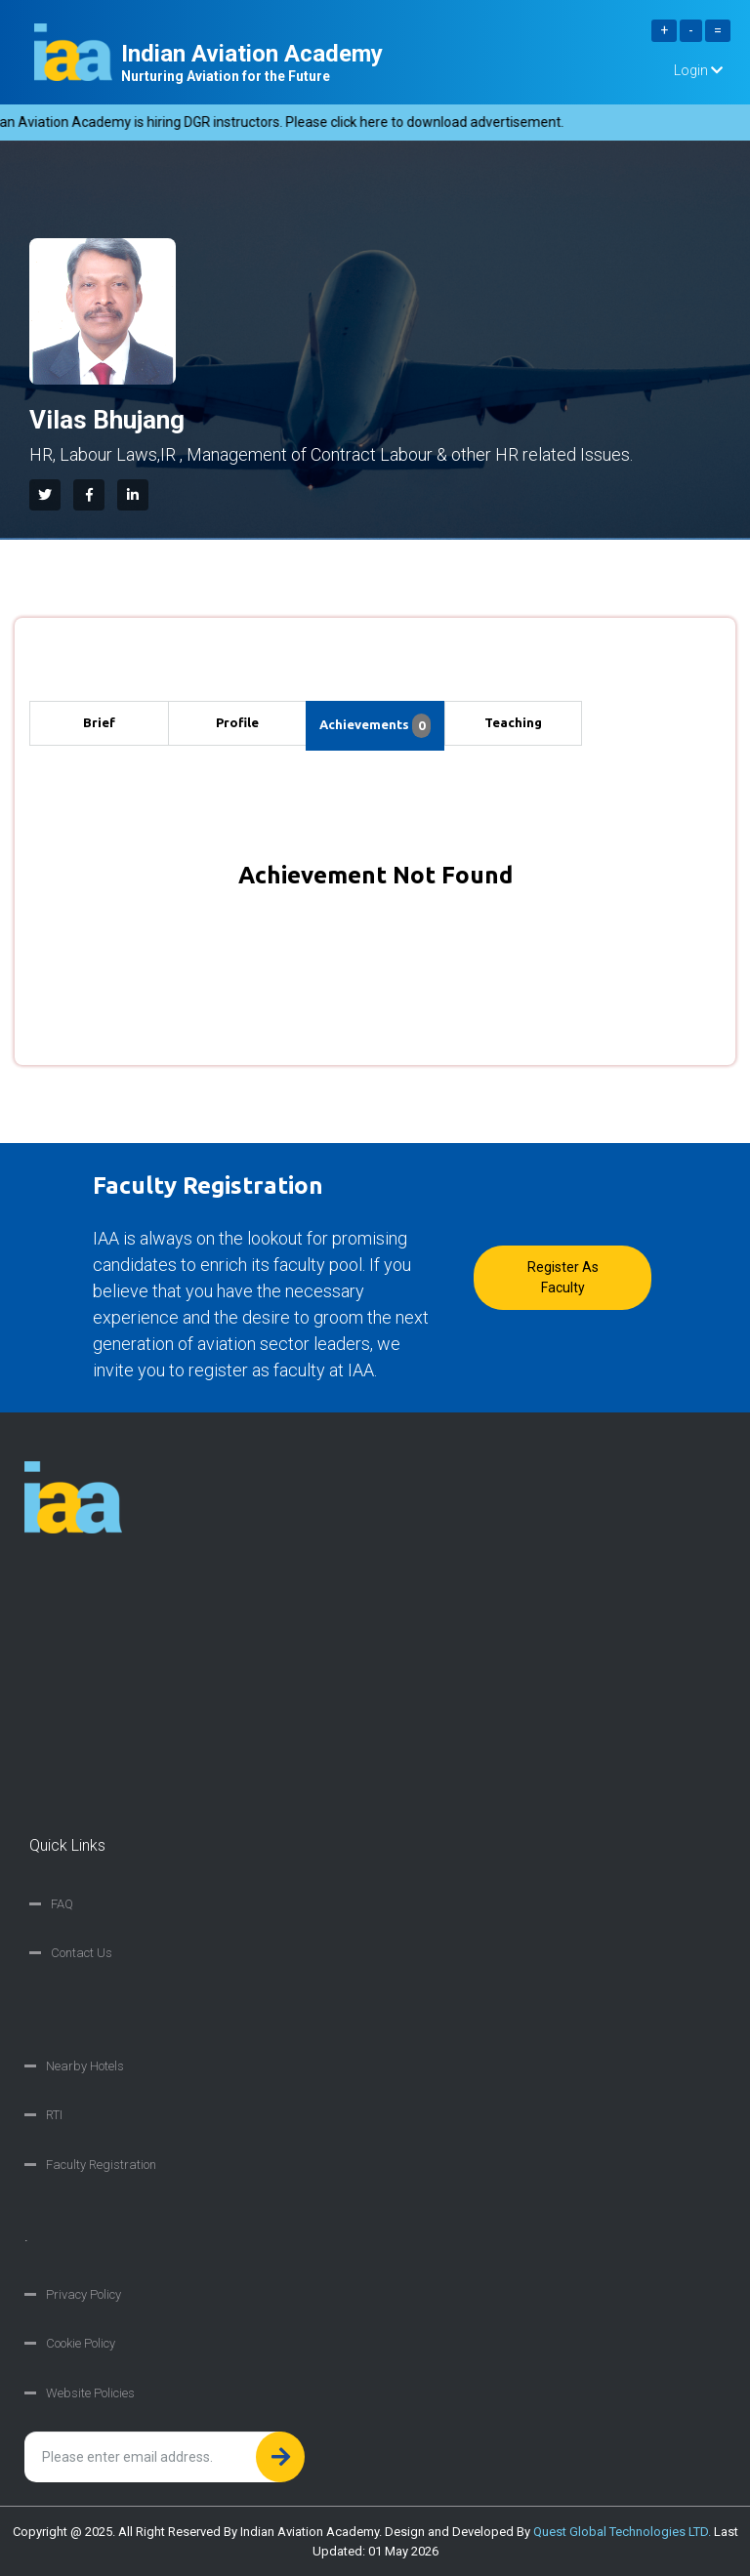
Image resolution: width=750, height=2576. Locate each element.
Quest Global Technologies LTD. (622, 2531)
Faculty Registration (101, 2164)
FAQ (62, 1904)
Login (698, 70)
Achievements (375, 726)
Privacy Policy (83, 2294)
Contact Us (81, 1952)
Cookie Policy (80, 2343)
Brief (99, 722)
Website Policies (90, 2393)
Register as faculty (563, 1277)
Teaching (513, 722)
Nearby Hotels (85, 2066)
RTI (54, 2114)
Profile (237, 722)
